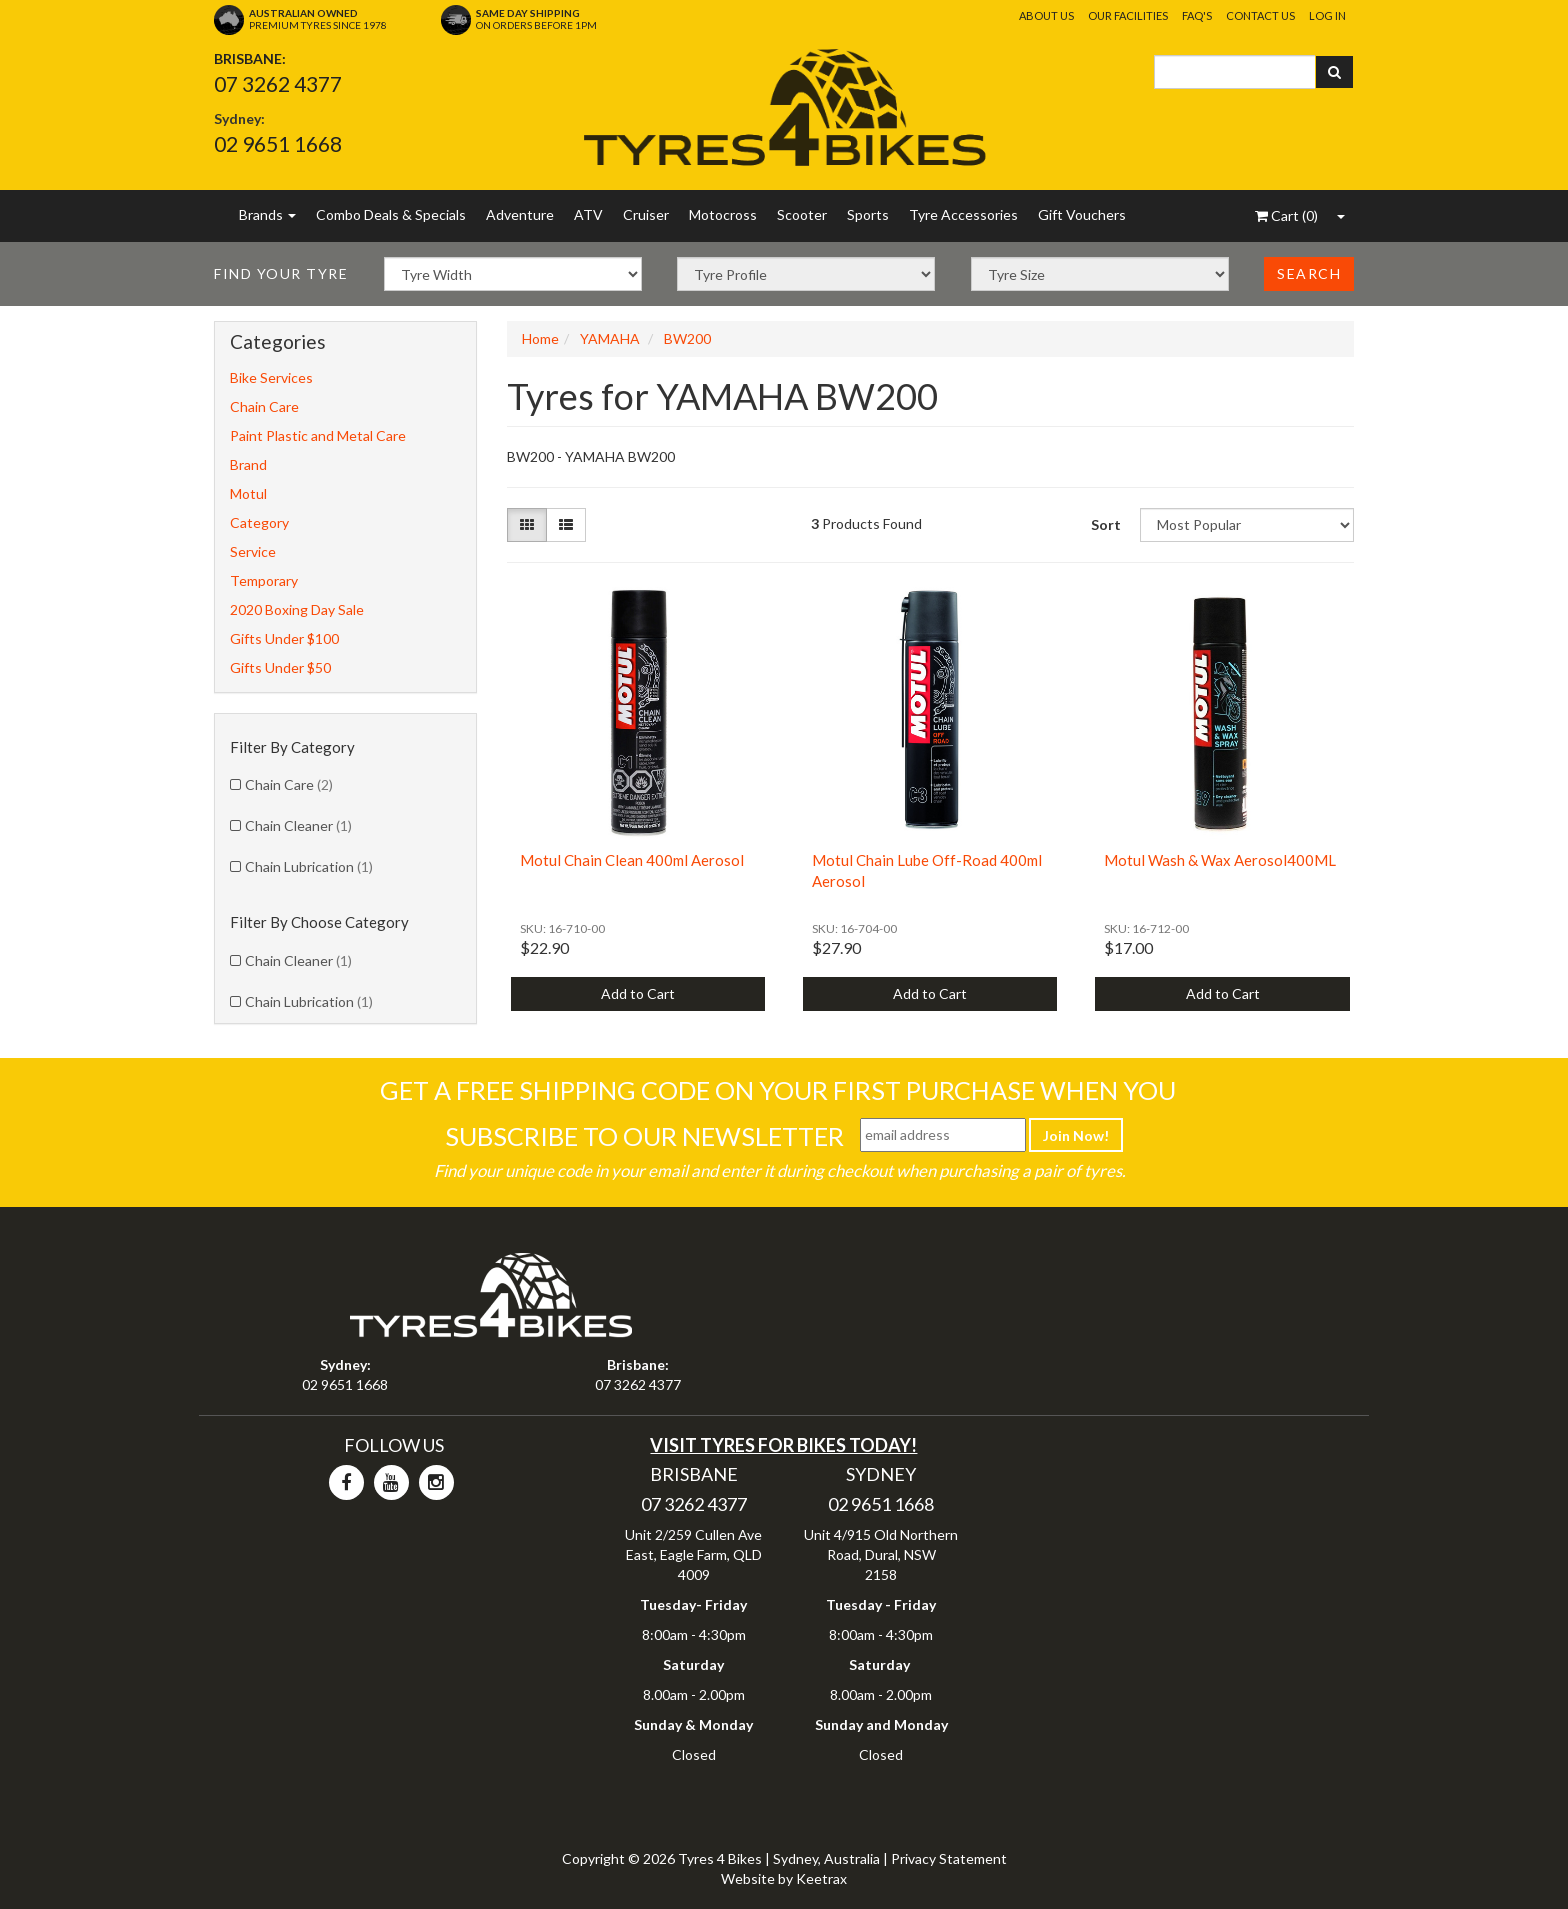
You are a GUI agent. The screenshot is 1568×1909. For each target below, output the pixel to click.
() (1286, 215)
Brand (248, 464)
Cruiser (646, 214)
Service (253, 551)
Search (1309, 273)
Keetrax (821, 1878)
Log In (1327, 15)
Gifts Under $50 (280, 667)
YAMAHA (610, 338)
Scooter (802, 214)
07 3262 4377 (278, 83)
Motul (248, 493)
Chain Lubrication (309, 866)
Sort (1106, 524)
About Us (1046, 15)
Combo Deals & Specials (391, 214)
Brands (267, 214)
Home (540, 338)
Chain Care (264, 406)
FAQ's (1197, 15)
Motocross (723, 214)
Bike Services (271, 377)
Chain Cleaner (298, 825)
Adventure (520, 214)
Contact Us (1260, 15)
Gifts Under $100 (284, 638)
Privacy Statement (949, 1858)
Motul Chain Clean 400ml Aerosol (632, 860)
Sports (868, 214)
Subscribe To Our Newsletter (644, 1136)
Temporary (264, 580)
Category (259, 522)
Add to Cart (638, 993)
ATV (588, 214)
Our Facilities (1128, 15)
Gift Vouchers (1082, 214)
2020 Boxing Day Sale (297, 609)
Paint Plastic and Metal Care (318, 435)
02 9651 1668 (278, 143)
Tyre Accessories (963, 214)
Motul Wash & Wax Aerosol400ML (1220, 860)
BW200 (687, 338)
